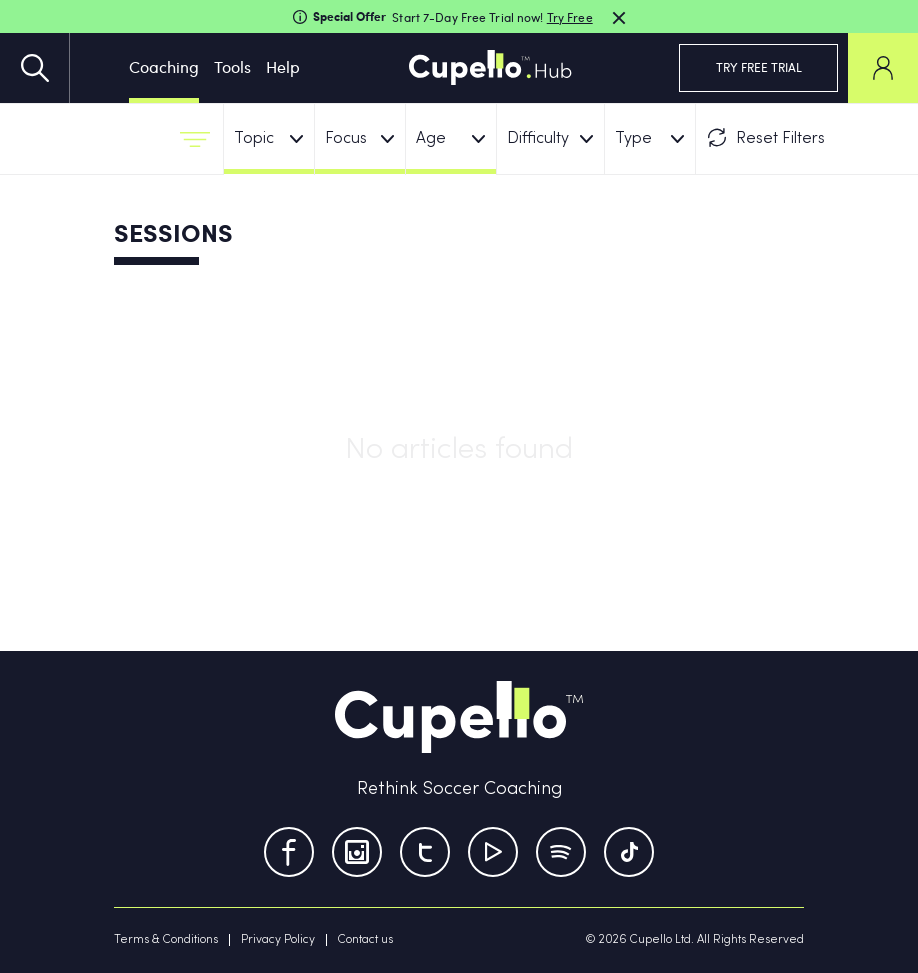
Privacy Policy (278, 940)
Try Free (570, 17)
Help (283, 66)
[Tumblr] (561, 852)
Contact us (365, 940)
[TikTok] (629, 852)
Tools (232, 66)
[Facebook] (289, 852)
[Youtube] (493, 852)
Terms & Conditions (166, 940)
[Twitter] (425, 852)
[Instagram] (357, 852)
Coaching (164, 66)
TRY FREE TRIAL (759, 67)
